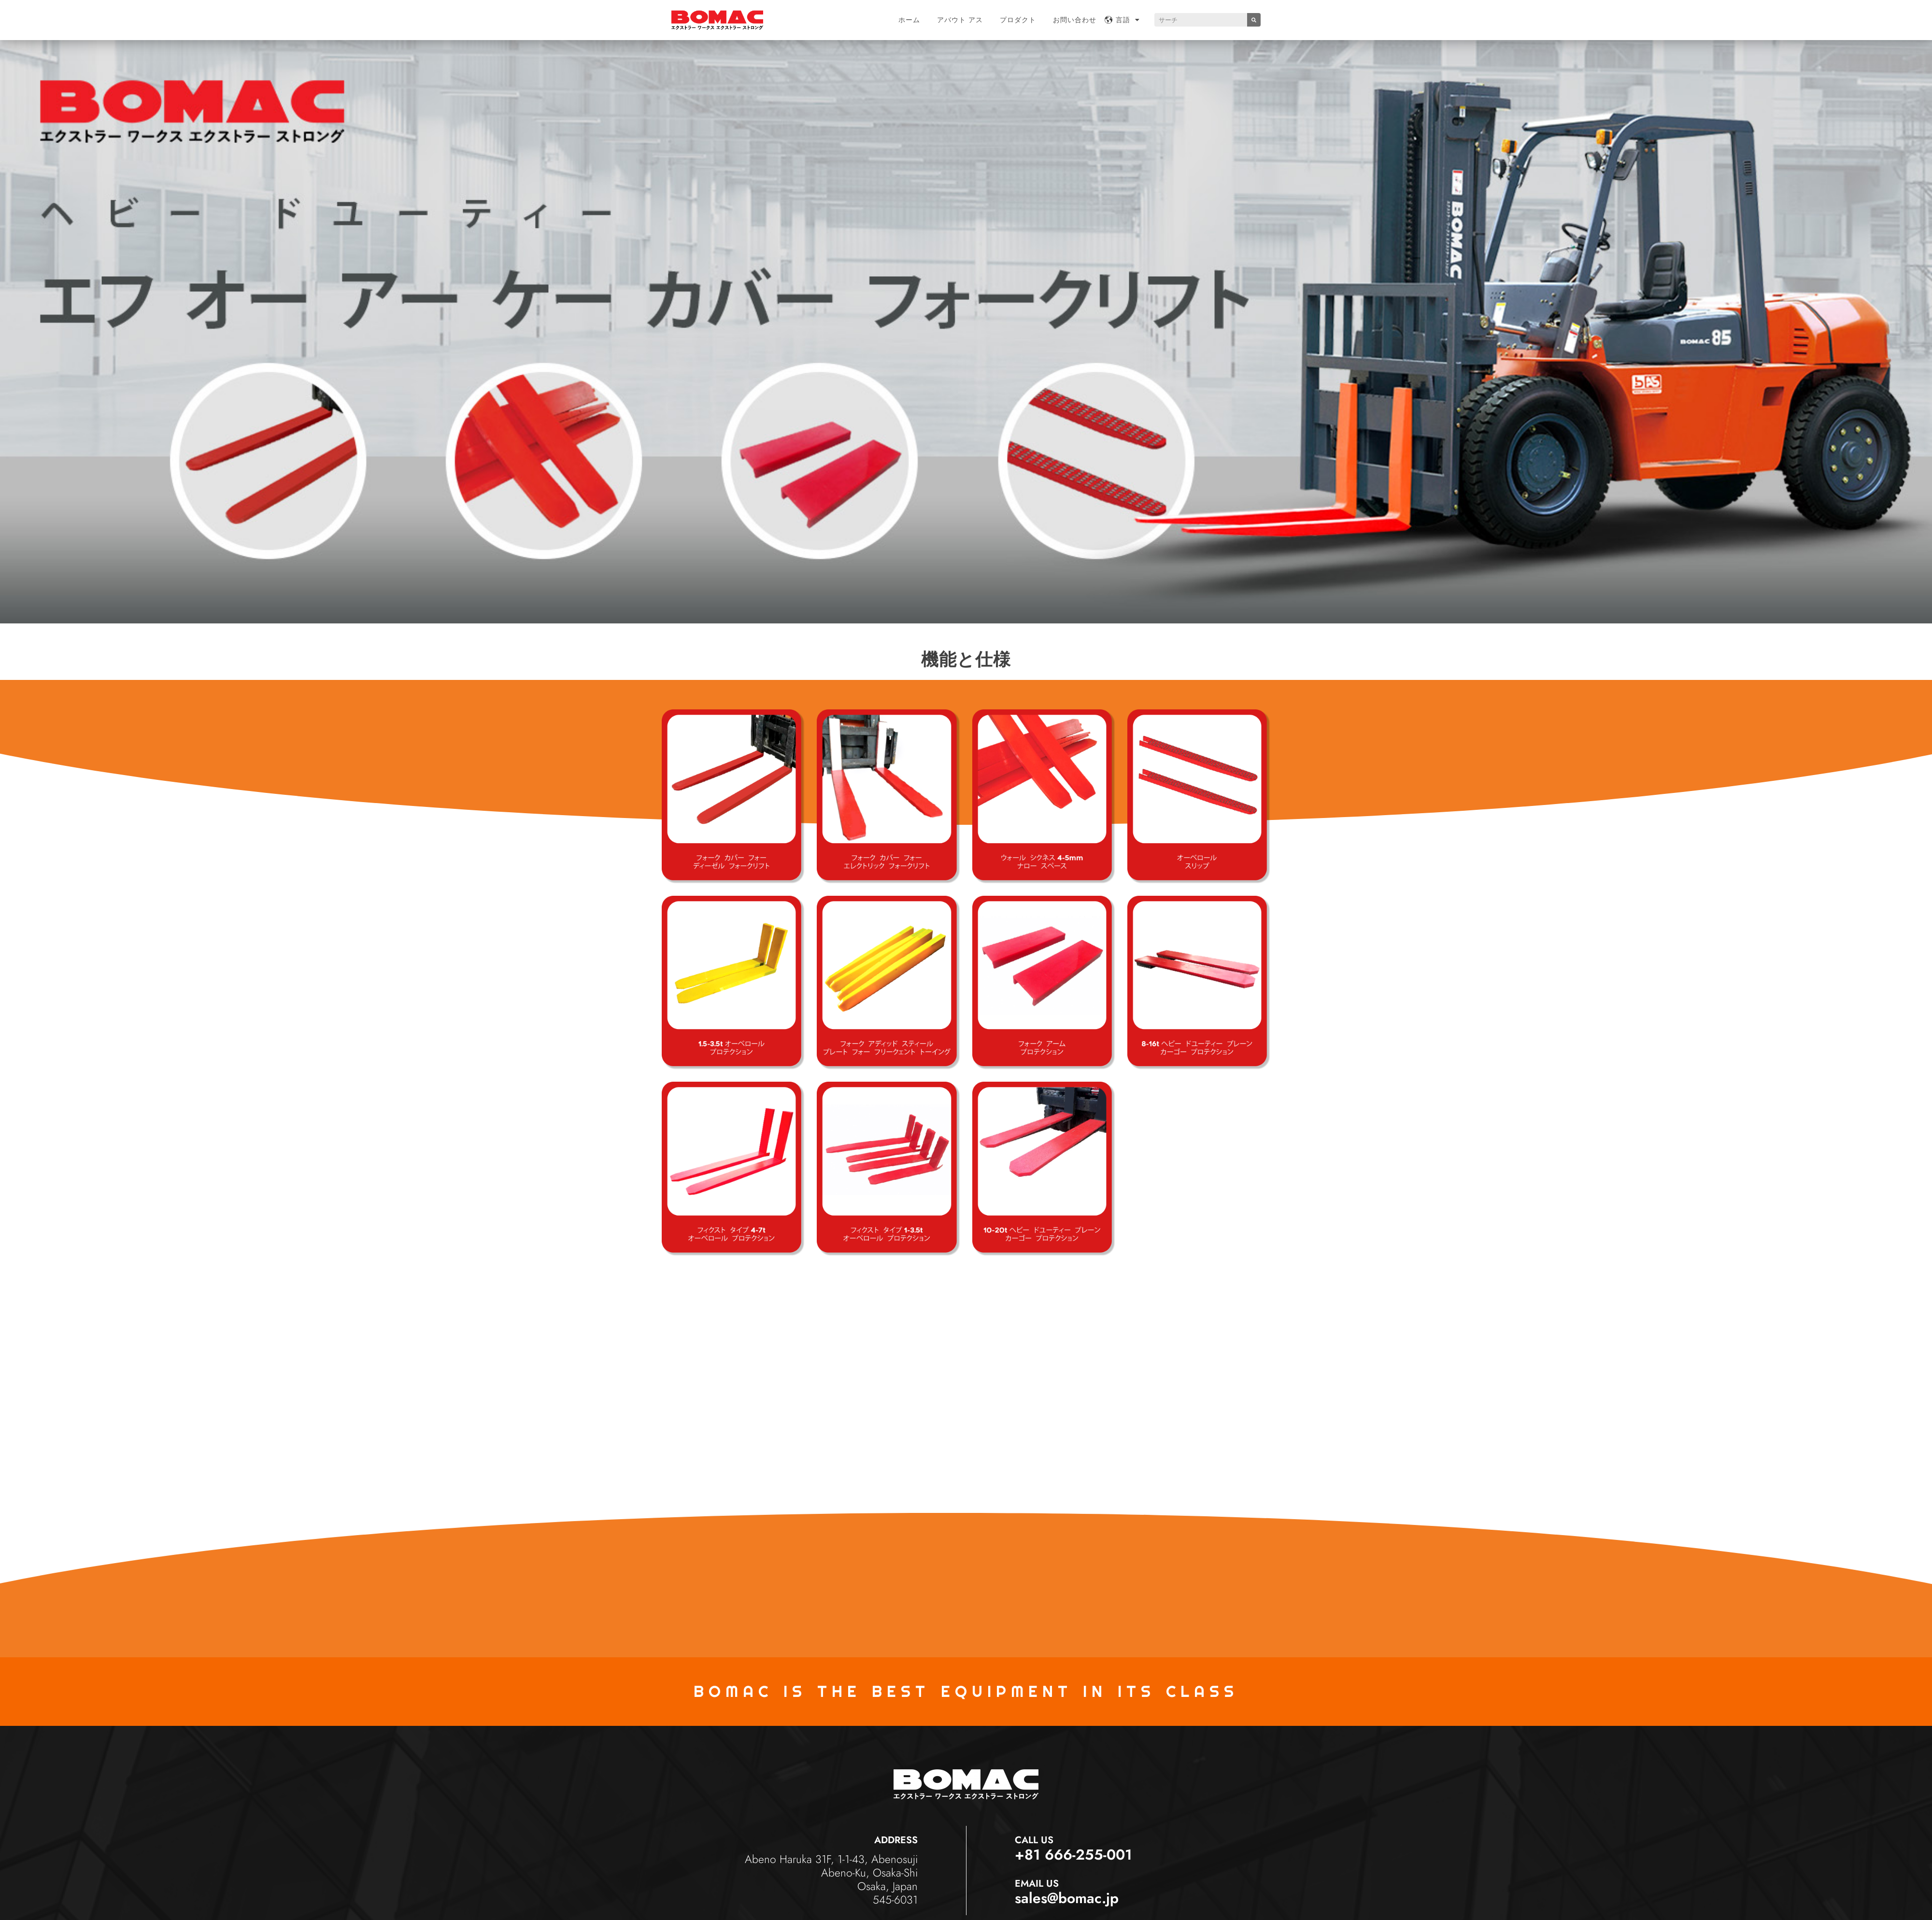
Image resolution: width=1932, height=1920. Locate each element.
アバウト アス (960, 19)
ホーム (909, 19)
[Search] (1254, 20)
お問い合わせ (1074, 19)
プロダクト (1018, 19)
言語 (1128, 20)
